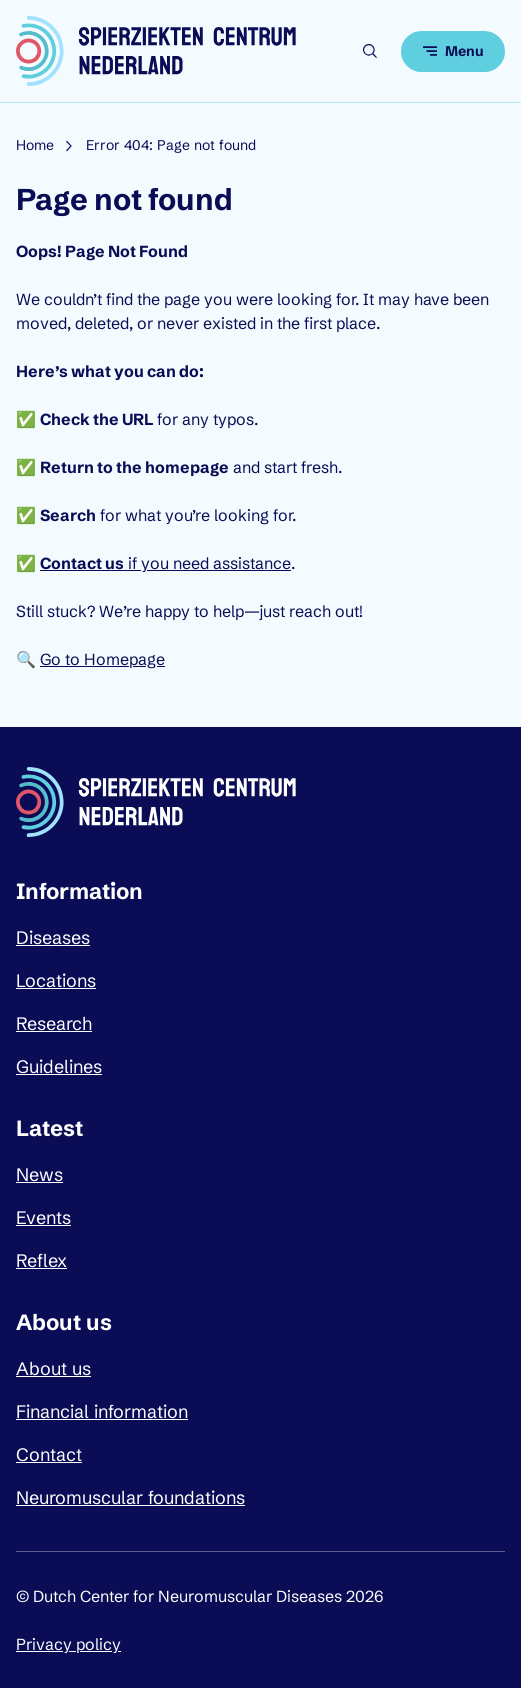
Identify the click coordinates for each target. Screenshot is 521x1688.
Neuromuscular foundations (130, 1497)
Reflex (41, 1260)
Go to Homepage (102, 659)
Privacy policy (68, 1644)
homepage (187, 467)
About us (53, 1368)
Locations (56, 980)
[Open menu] (453, 51)
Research (54, 1023)
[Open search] (370, 51)
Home (35, 145)
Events (43, 1217)
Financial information (102, 1411)
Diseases (53, 937)
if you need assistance (165, 563)
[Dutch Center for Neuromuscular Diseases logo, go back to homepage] (156, 51)
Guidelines (59, 1066)
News (39, 1174)
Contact (49, 1454)
